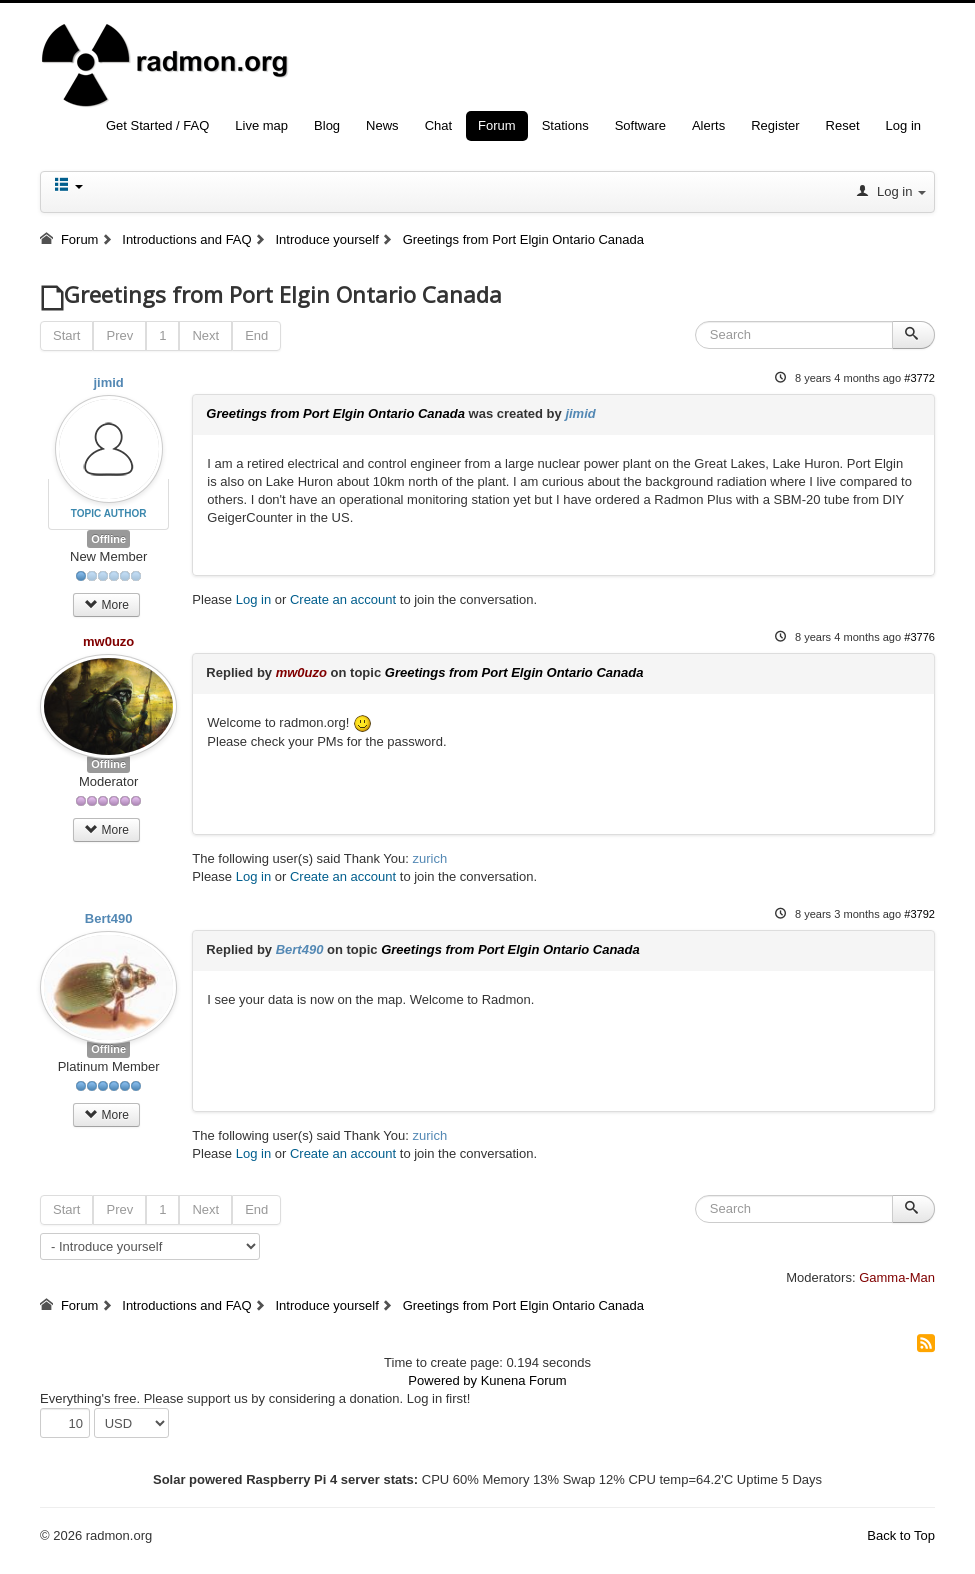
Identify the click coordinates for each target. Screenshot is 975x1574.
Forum (497, 125)
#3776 (919, 637)
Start (66, 335)
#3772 (919, 378)
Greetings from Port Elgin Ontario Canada (335, 413)
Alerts (708, 125)
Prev (119, 335)
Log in (903, 125)
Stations (565, 125)
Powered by (442, 1380)
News (382, 125)
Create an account (343, 599)
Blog (327, 125)
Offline (108, 539)
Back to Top (901, 1535)
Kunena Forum (524, 1380)
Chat (438, 125)
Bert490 (109, 918)
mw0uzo (108, 641)
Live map (261, 125)
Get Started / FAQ (157, 125)
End (256, 335)
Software (640, 125)
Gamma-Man (897, 1277)
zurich (430, 858)
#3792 (919, 914)
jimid (108, 382)
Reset (843, 125)
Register (775, 125)
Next (205, 335)
